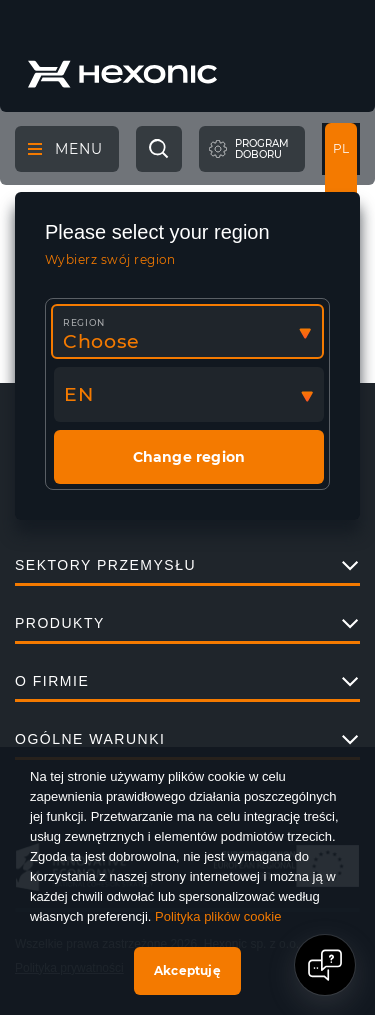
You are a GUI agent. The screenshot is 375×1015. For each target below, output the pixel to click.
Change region (189, 457)
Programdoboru (262, 149)
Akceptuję (187, 970)
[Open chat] (325, 965)
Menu (65, 149)
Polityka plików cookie (218, 916)
